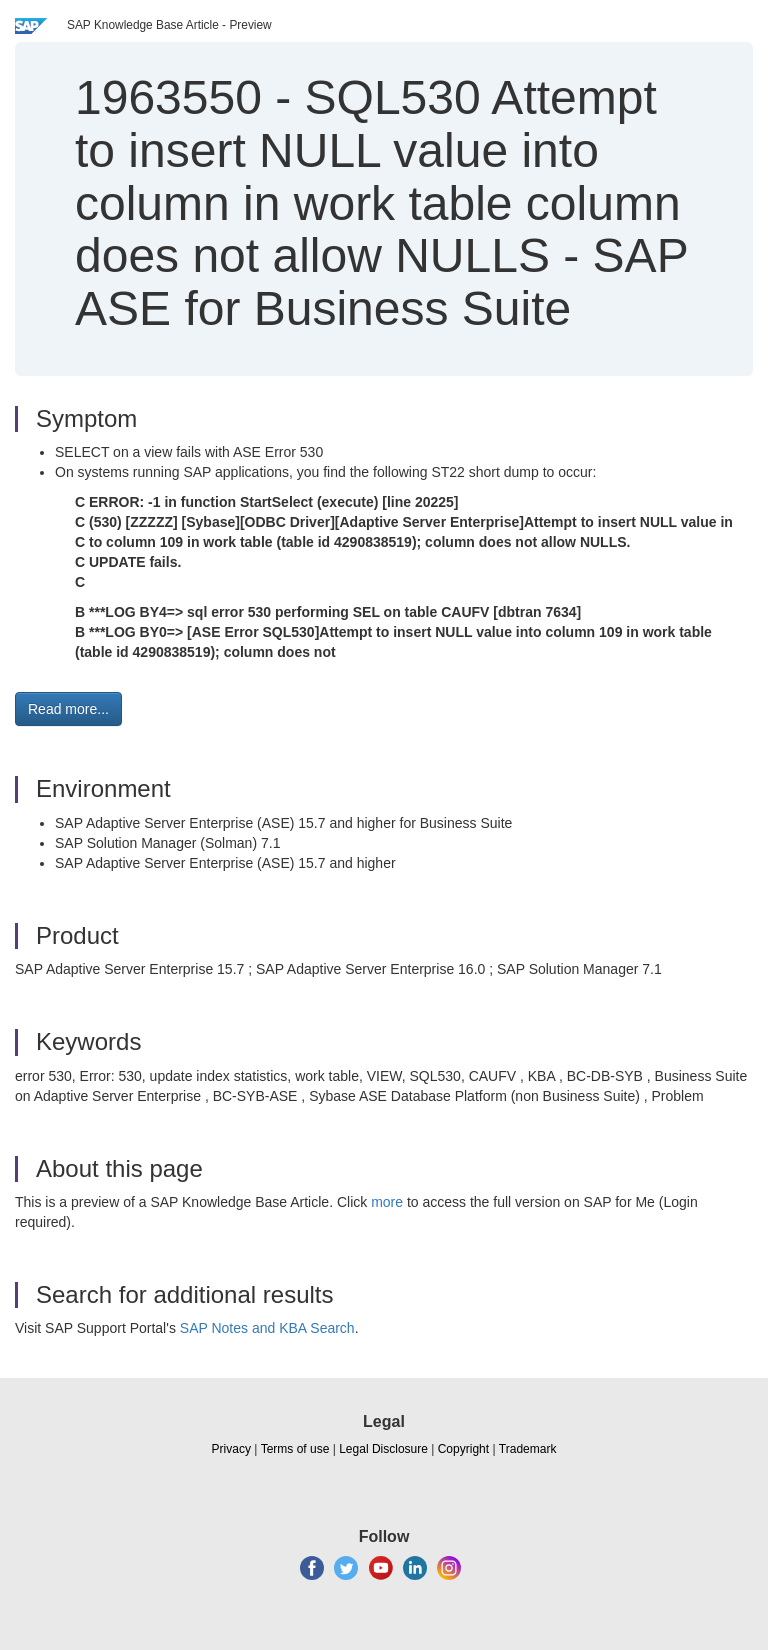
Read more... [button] (68, 709)
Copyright (463, 1449)
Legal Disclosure (383, 1449)
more (387, 1202)
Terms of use (295, 1449)
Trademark (528, 1449)
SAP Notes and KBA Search (267, 1328)
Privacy (231, 1449)
